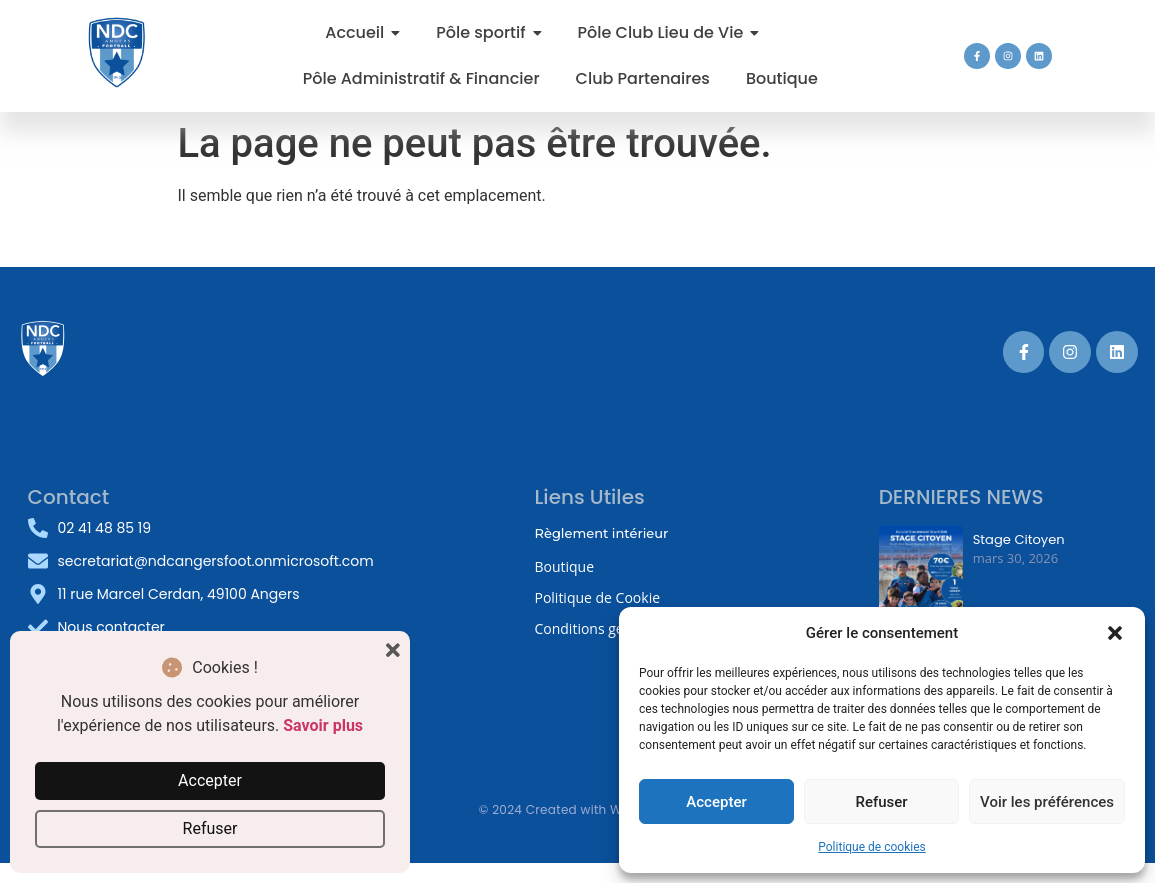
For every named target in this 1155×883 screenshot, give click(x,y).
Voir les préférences (1047, 802)
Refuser (881, 802)
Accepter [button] (210, 780)
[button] (1115, 633)
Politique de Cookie (597, 597)
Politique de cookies (871, 847)
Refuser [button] (210, 828)
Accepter (716, 802)
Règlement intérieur (601, 533)
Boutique (564, 566)
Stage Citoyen (1018, 540)
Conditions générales (602, 628)
